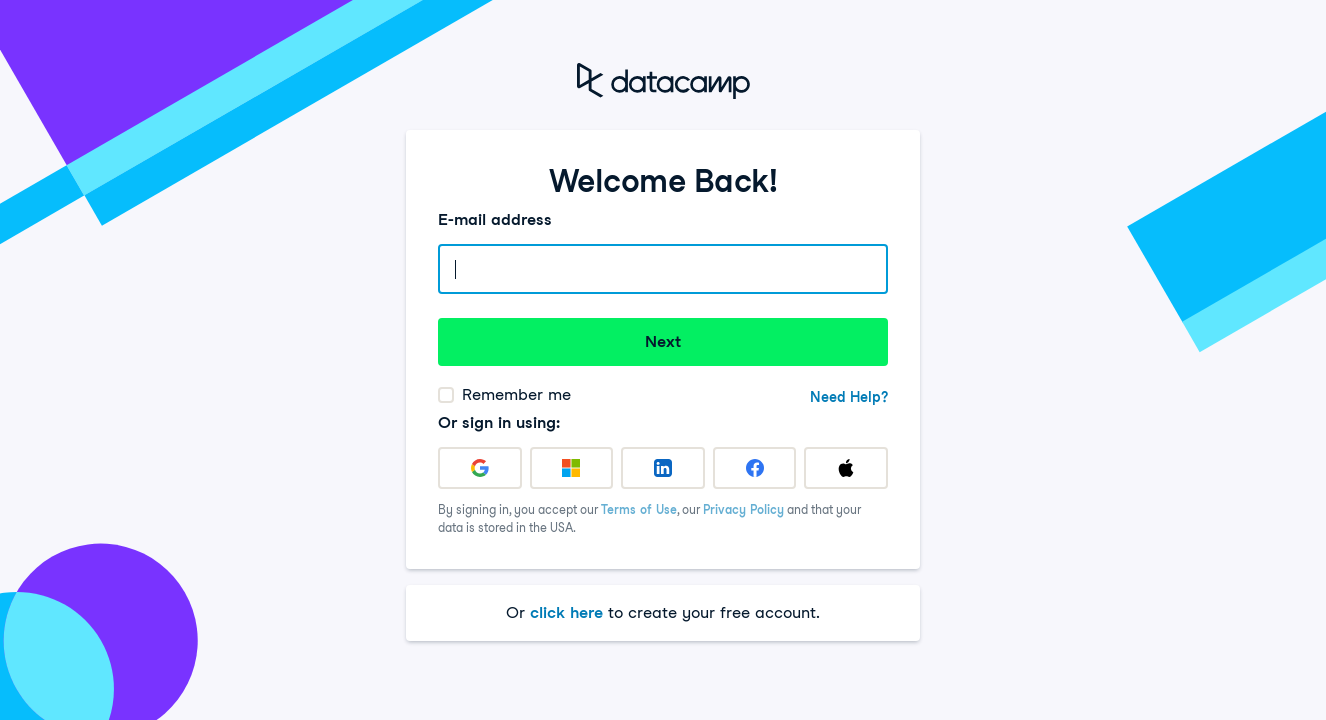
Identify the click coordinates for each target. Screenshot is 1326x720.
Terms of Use (639, 509)
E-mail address (495, 219)
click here (566, 612)
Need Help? (849, 397)
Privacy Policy (743, 509)
